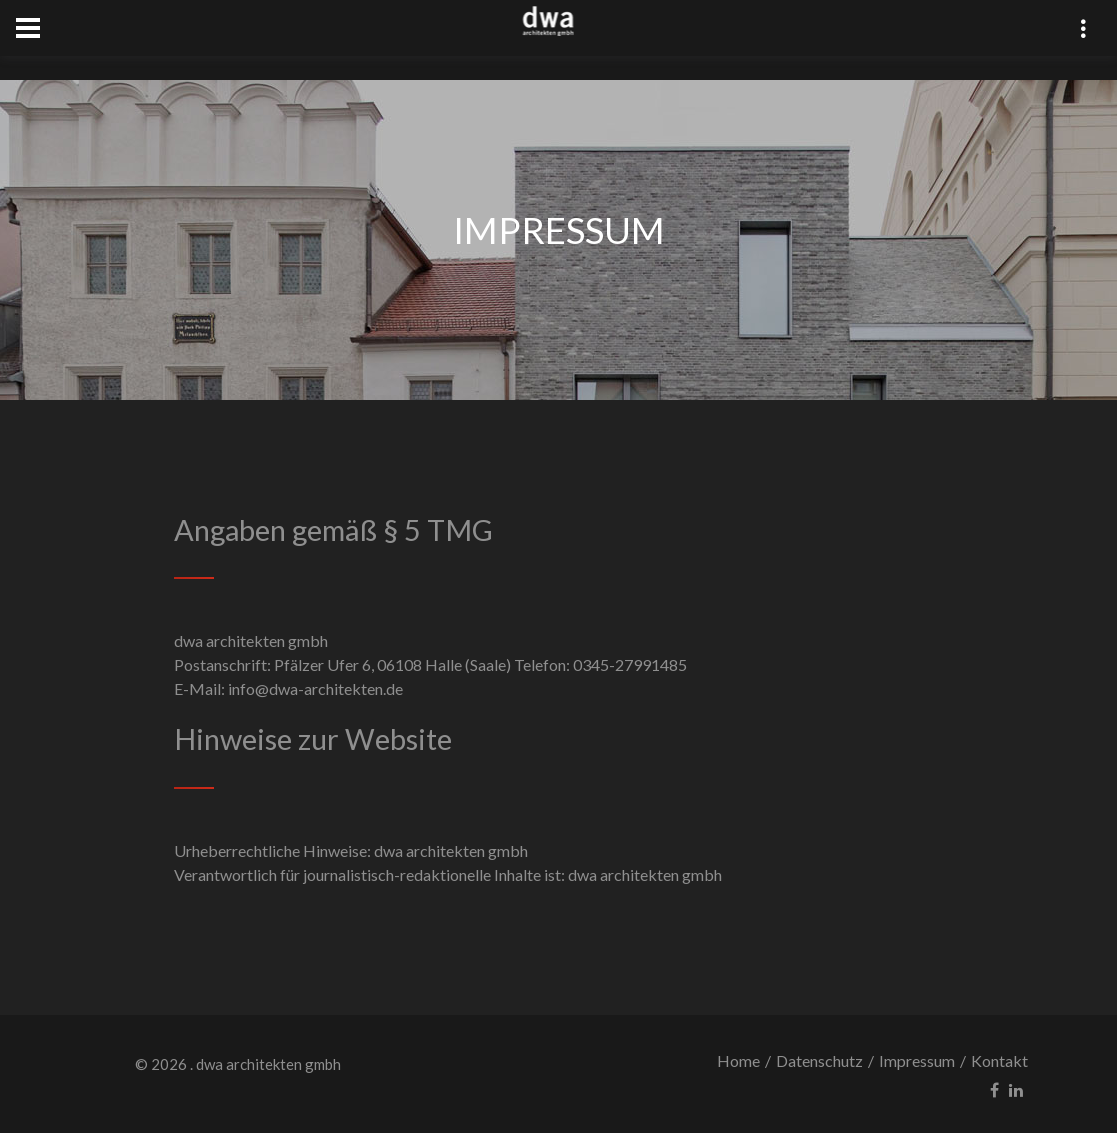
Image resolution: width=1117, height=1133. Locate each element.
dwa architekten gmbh (268, 1064)
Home (738, 1060)
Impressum (917, 1060)
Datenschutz (819, 1060)
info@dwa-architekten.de (315, 688)
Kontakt (999, 1060)
